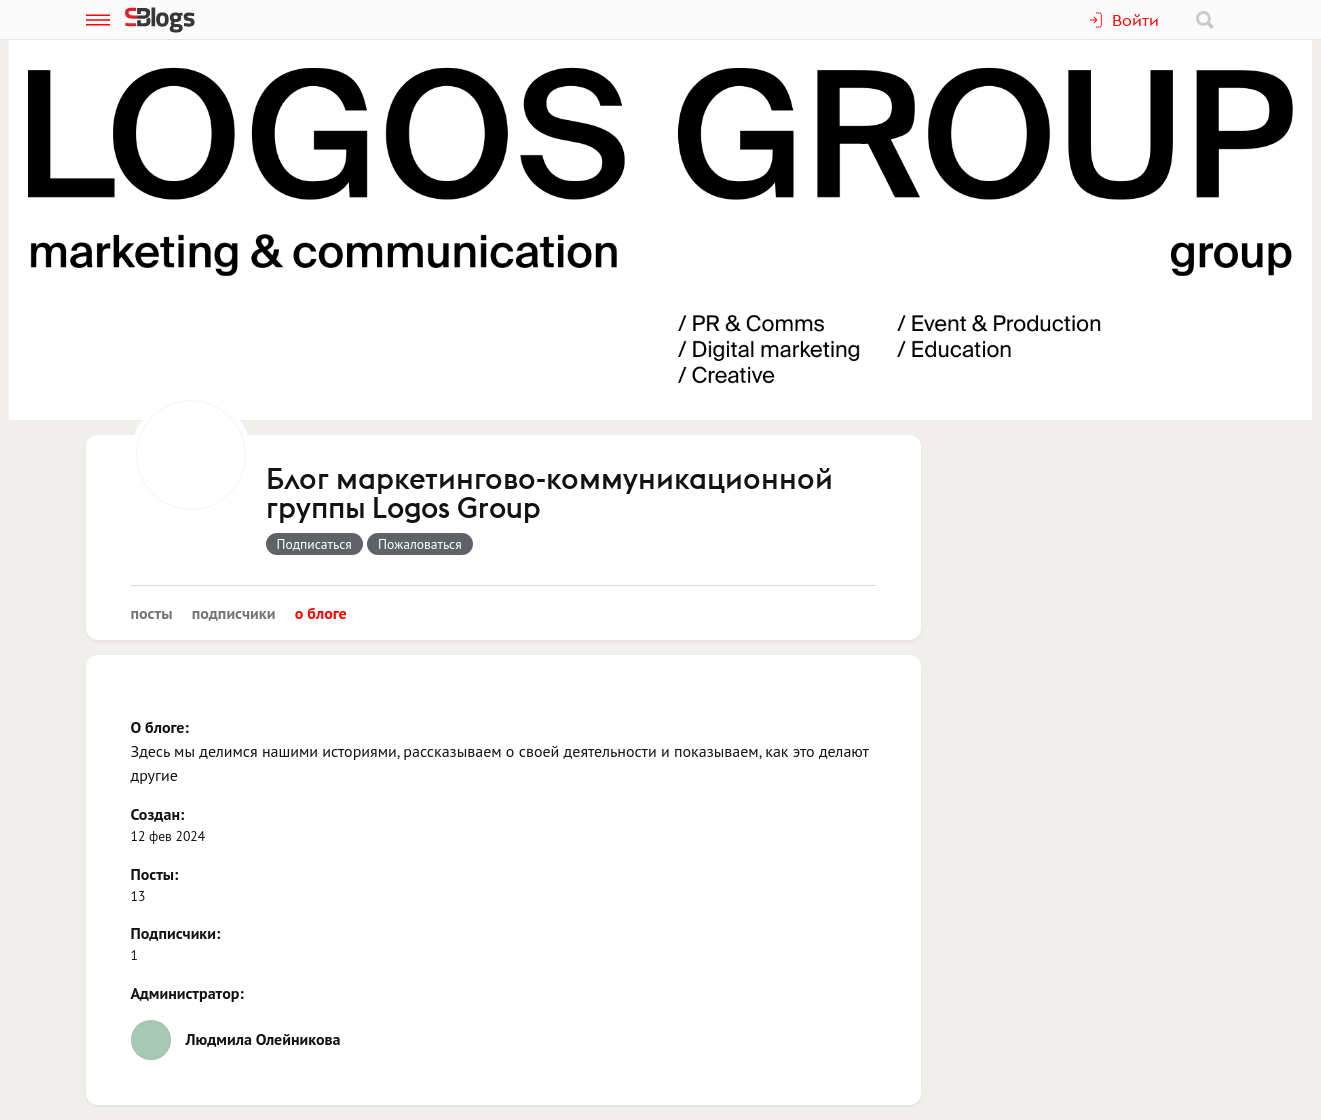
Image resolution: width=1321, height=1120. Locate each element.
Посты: (155, 874)
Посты (152, 613)
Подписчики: (176, 933)
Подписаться (314, 544)
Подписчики (234, 613)
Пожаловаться (420, 544)
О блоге (321, 613)
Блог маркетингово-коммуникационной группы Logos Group (549, 494)
